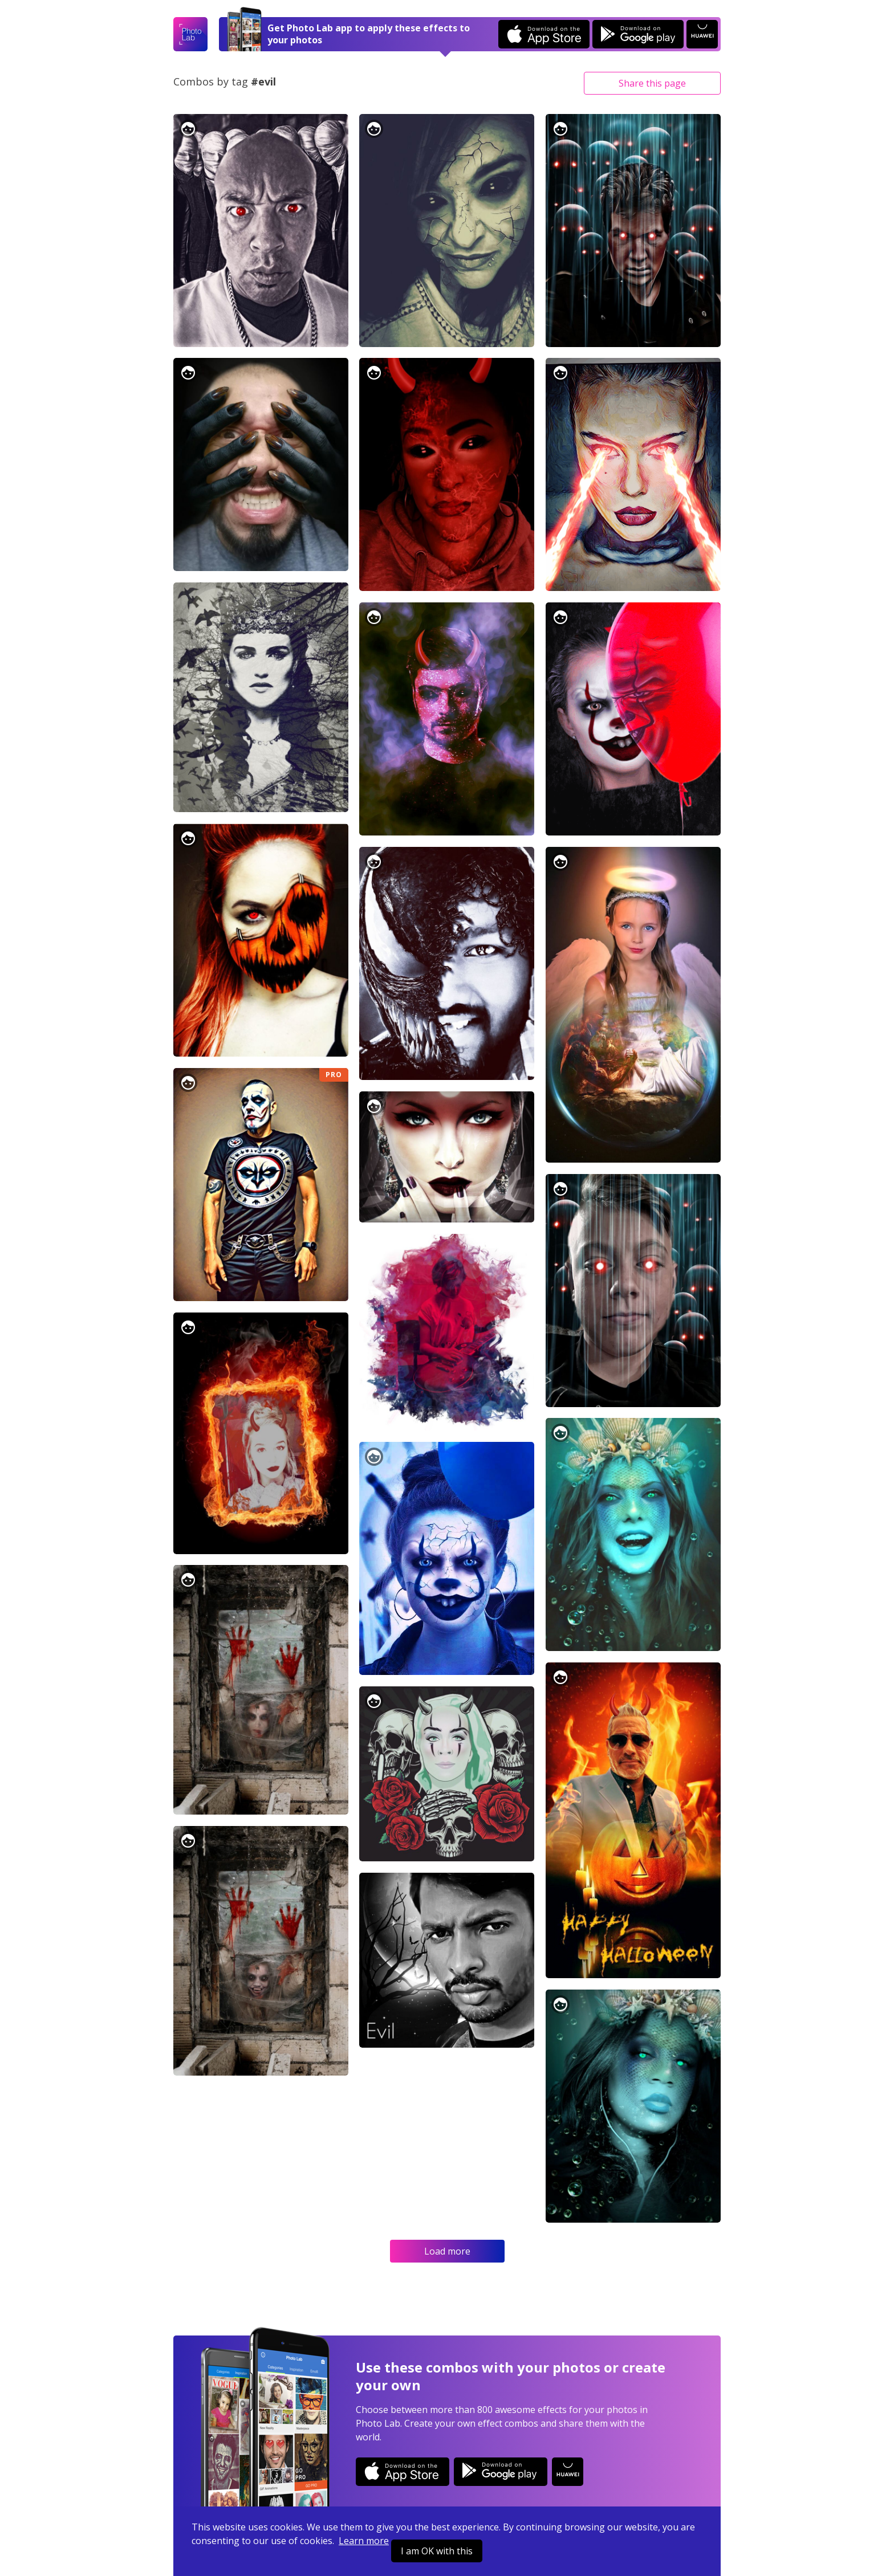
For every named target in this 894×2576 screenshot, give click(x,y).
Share (652, 83)
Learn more (364, 2540)
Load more (447, 2251)
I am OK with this (437, 2551)
